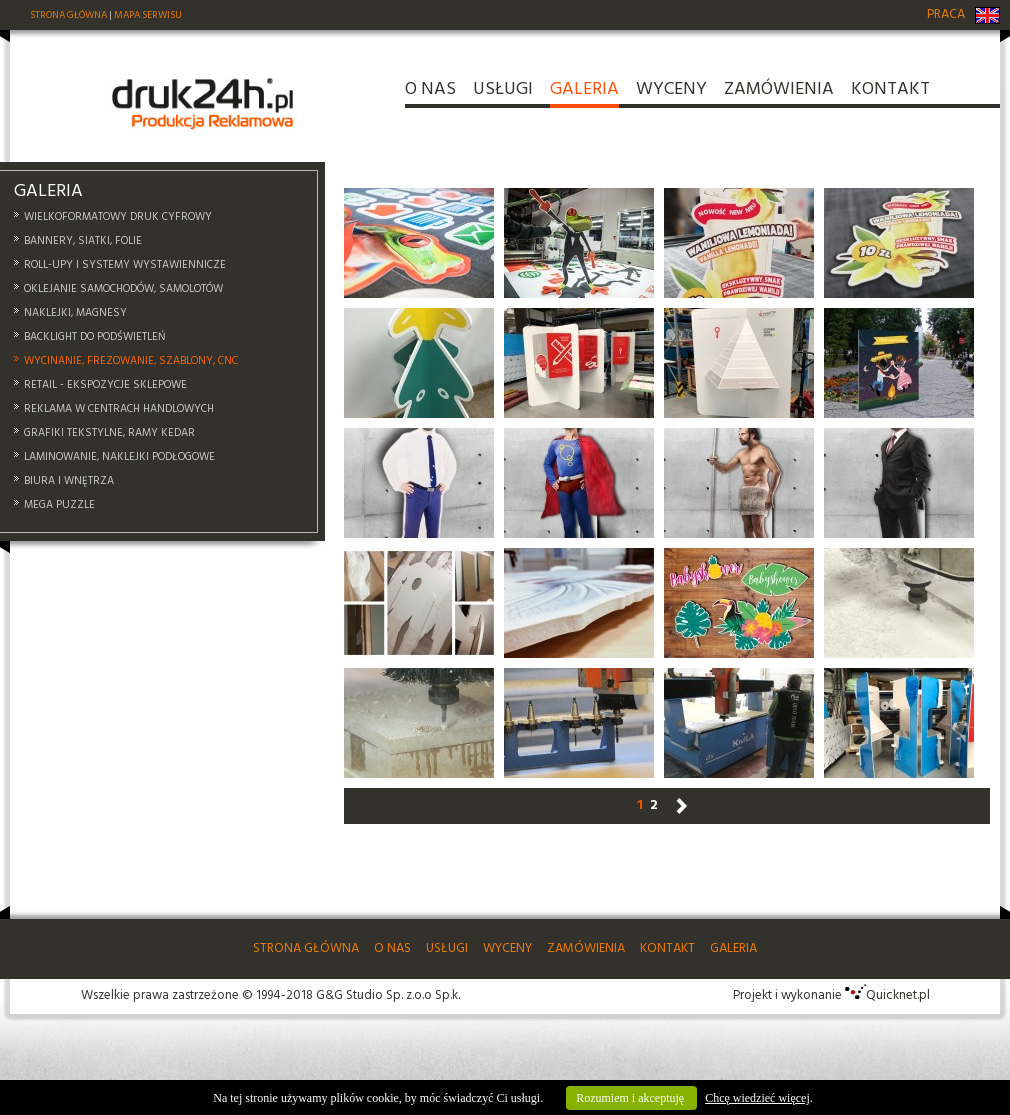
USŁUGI (503, 93)
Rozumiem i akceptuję (631, 1098)
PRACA (946, 14)
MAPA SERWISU (148, 15)
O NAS (430, 93)
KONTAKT (890, 93)
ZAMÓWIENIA (779, 93)
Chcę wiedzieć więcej (757, 1098)
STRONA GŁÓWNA (68, 15)
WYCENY (671, 93)
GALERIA (584, 93)
